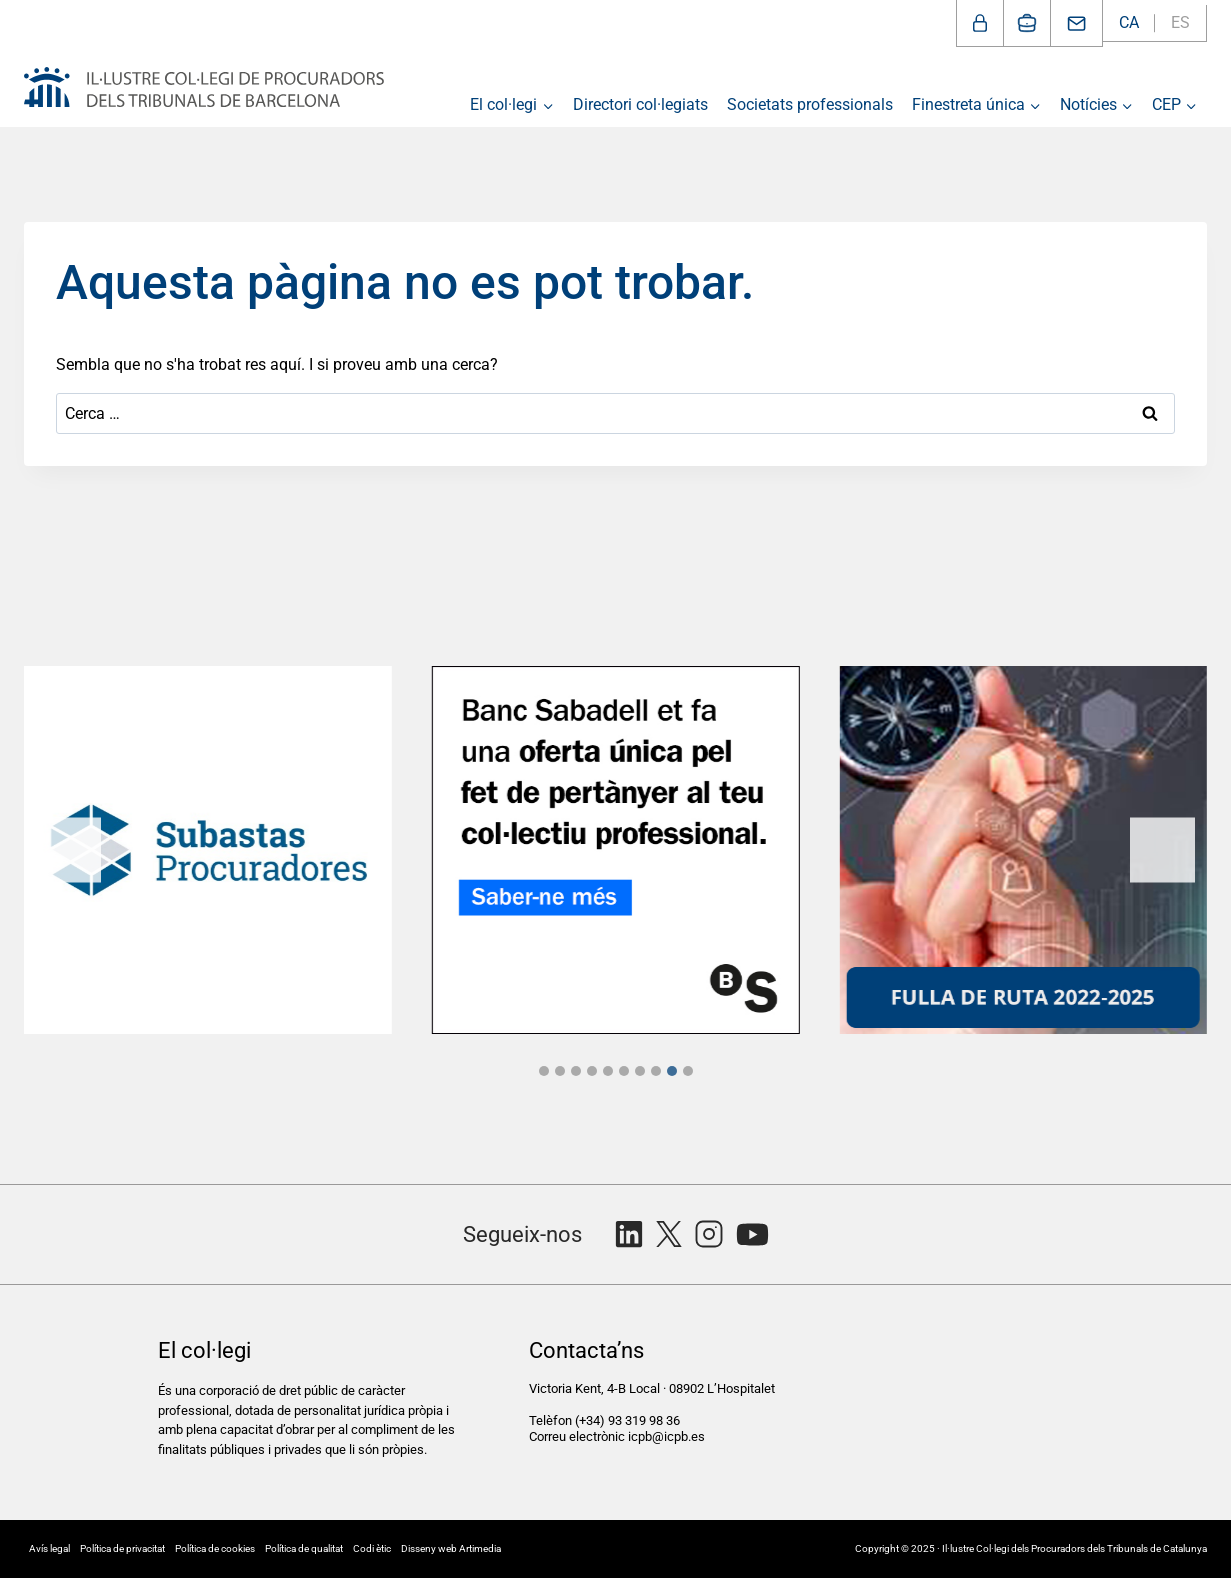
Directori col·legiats (640, 104)
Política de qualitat (304, 1548)
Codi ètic (372, 1548)
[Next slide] (1162, 849)
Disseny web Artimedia (451, 1548)
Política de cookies (215, 1548)
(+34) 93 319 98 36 (629, 1420)
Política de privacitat (122, 1548)
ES (1180, 22)
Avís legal (49, 1548)
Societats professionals (810, 104)
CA (1129, 22)
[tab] (544, 1071)
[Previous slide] (68, 849)
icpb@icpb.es (666, 1436)
